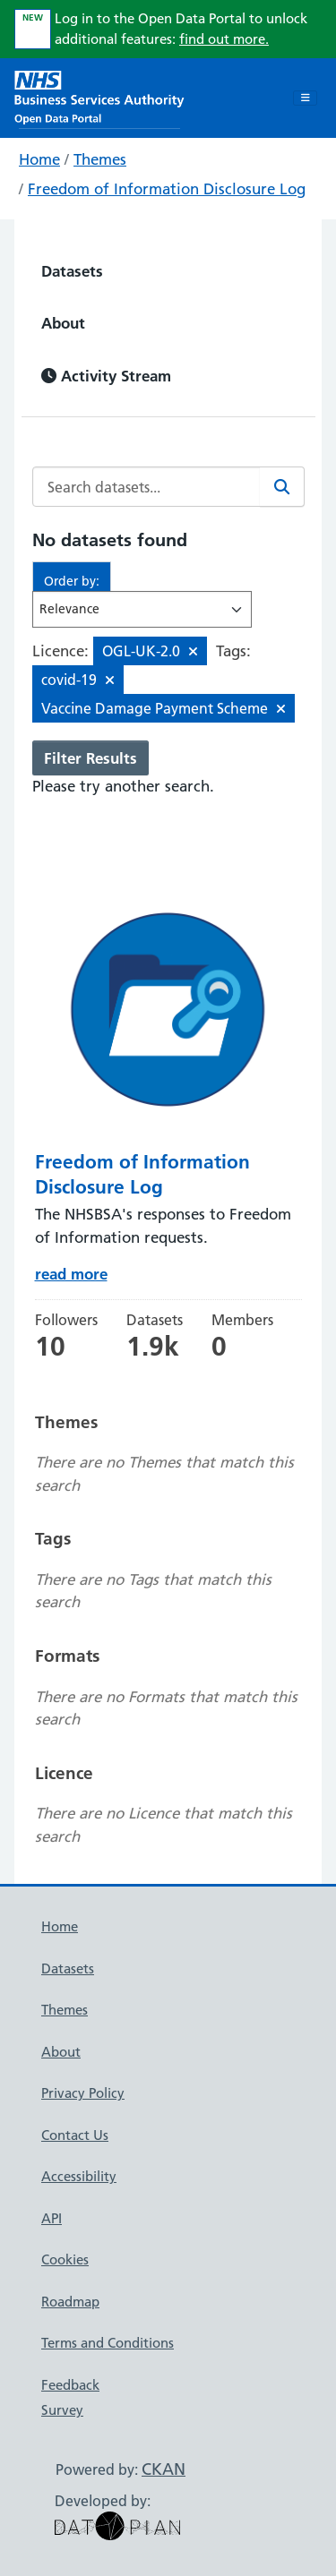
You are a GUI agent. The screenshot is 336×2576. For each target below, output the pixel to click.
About (63, 322)
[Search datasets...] (146, 486)
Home (39, 159)
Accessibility (78, 2176)
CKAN (163, 2469)
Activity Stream (106, 375)
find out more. (224, 38)
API (51, 2218)
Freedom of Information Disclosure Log (167, 189)
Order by (70, 581)
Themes (99, 159)
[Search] (282, 486)
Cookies (65, 2259)
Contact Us (74, 2135)
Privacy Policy (83, 2092)
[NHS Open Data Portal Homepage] (99, 96)
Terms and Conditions (107, 2342)
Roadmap (70, 2301)
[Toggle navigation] (305, 98)
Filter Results (90, 758)
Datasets (72, 270)
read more (71, 1273)
